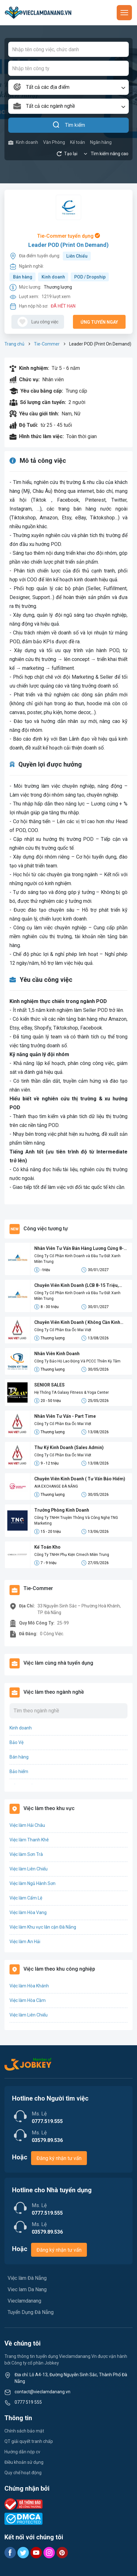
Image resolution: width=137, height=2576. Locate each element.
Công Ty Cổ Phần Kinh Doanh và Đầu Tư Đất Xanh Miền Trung (77, 1259)
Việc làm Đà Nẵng (27, 2278)
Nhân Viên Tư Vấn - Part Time (65, 1416)
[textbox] (68, 87)
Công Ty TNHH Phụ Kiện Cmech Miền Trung (71, 1554)
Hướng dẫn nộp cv (22, 2451)
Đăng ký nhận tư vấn (59, 2158)
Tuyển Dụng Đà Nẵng (31, 2312)
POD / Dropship (90, 276)
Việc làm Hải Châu (27, 1825)
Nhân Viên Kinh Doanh (57, 1353)
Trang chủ (14, 343)
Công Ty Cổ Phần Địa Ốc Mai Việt (62, 1330)
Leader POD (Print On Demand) (68, 245)
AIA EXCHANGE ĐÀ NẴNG (56, 1486)
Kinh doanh (23, 142)
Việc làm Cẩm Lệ (26, 1897)
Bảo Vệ (16, 1742)
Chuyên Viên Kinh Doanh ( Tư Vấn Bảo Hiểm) (79, 1478)
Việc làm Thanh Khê (29, 1839)
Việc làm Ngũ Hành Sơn (32, 1883)
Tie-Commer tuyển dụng (68, 236)
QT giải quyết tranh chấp (28, 2441)
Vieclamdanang (24, 2301)
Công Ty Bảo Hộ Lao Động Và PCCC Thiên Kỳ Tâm (77, 1361)
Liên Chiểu (77, 256)
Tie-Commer (47, 343)
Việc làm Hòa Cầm (28, 2000)
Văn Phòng (54, 142)
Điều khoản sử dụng (23, 2462)
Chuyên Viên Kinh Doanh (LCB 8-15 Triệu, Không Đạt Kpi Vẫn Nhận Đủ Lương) (76, 1286)
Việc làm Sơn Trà (26, 1854)
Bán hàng (22, 276)
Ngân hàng (101, 142)
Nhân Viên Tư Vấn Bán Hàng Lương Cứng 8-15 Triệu (79, 1249)
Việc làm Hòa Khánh (29, 1985)
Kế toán (77, 142)
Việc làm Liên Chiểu (29, 1868)
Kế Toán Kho (47, 1547)
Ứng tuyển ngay (99, 322)
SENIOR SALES (49, 1384)
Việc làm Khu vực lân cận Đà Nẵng (43, 1927)
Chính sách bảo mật (24, 2430)
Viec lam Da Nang (27, 2289)
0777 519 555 (28, 2402)
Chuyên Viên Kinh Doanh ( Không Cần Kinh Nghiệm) (77, 1323)
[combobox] (68, 87)
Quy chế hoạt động (23, 2472)
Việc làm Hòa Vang (28, 1912)
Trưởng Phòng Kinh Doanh (61, 1510)
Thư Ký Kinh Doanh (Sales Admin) (69, 1447)
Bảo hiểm (19, 1771)
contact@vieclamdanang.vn (42, 2391)
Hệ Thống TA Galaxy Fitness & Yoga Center (71, 1392)
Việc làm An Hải (25, 1941)
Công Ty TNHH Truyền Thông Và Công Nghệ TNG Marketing (76, 1520)
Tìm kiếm (68, 125)
